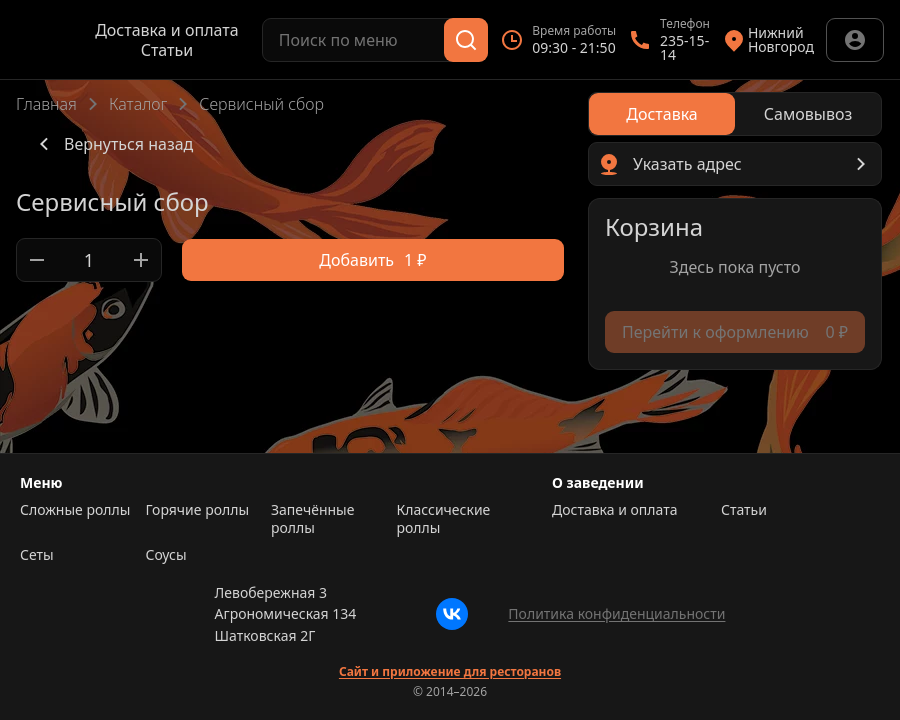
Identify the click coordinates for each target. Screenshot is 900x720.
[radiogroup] (735, 114)
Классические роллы (444, 518)
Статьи (167, 50)
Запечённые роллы (312, 518)
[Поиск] (466, 40)
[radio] (662, 114)
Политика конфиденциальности (616, 613)
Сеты (37, 555)
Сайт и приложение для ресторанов (450, 672)
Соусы (166, 555)
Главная (46, 104)
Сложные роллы (75, 510)
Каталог (138, 104)
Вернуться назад (112, 144)
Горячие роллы (198, 510)
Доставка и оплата (166, 30)
